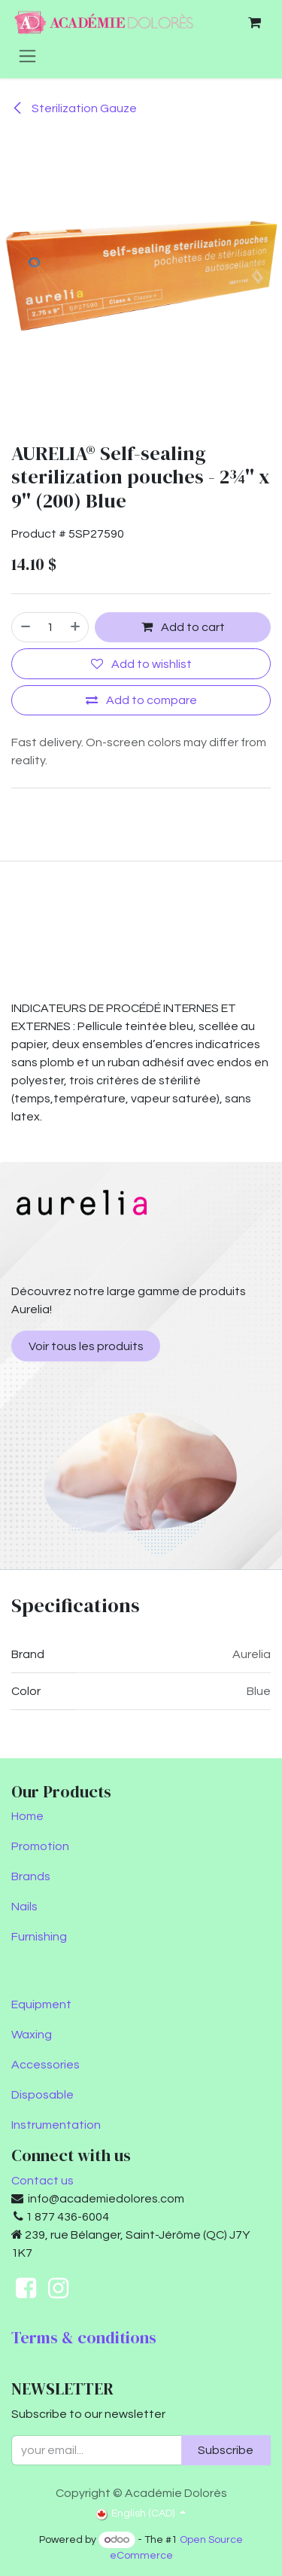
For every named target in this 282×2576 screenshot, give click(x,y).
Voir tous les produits (86, 1346)
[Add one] (76, 627)
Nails (24, 1907)
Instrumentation (56, 2125)
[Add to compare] (141, 700)
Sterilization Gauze (74, 108)
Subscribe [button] (225, 2450)
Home (27, 1816)
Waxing (31, 2035)
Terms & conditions (83, 2338)
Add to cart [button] (183, 627)
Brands (30, 1876)
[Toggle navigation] (27, 55)
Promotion (40, 1846)
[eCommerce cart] (254, 22)
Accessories (45, 2065)
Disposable (42, 2095)
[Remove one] (25, 627)
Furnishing (39, 1937)
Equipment (41, 2004)
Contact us (42, 2181)
